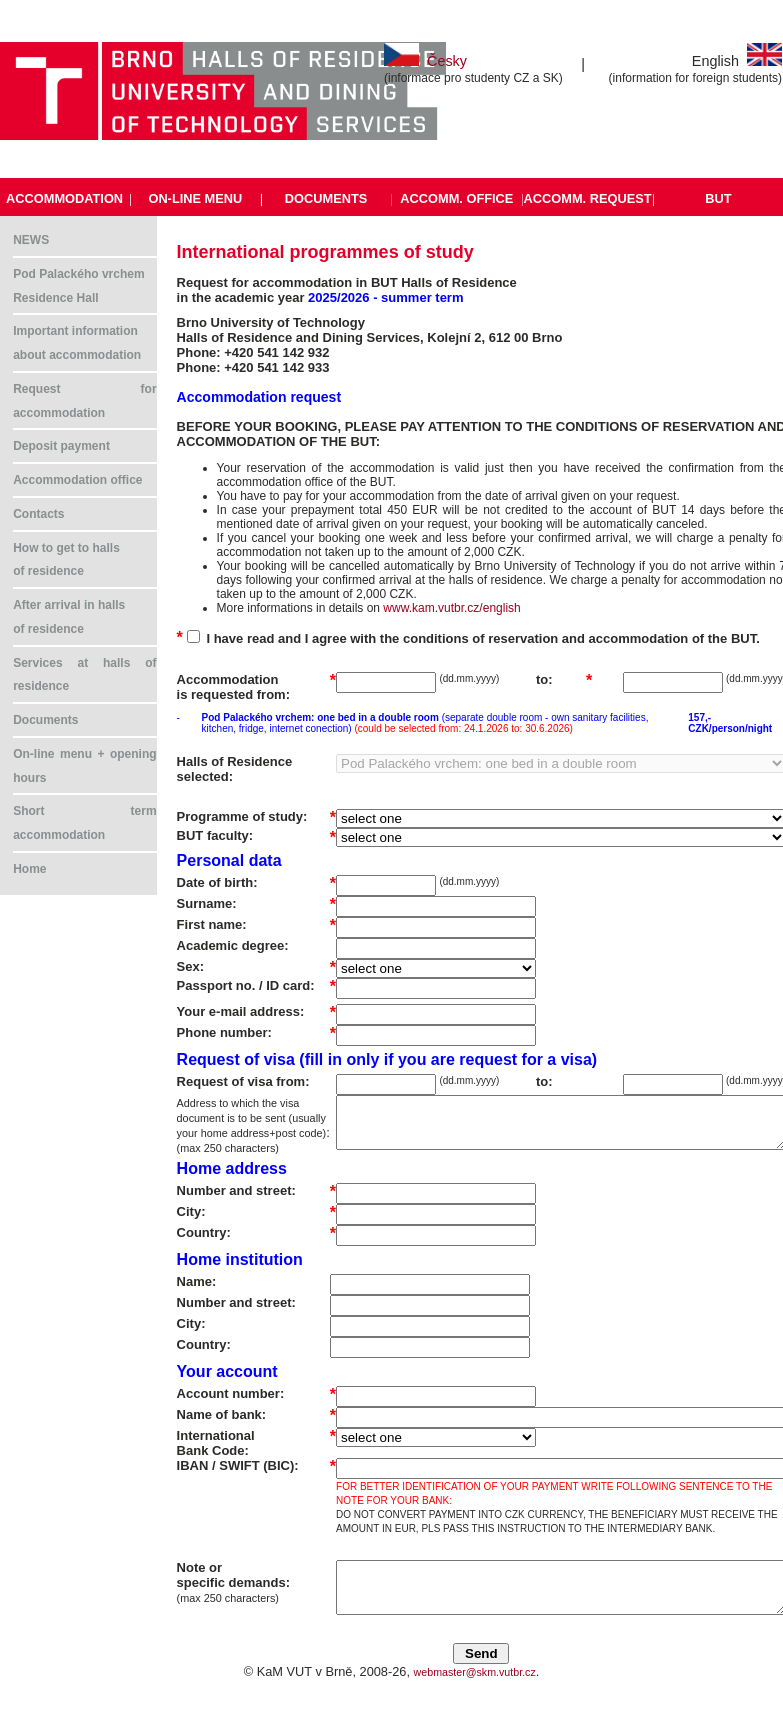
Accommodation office (77, 480)
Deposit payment (61, 446)
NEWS (31, 240)
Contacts (38, 514)
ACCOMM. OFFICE (456, 198)
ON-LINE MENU (195, 198)
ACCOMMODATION (64, 198)
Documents (45, 720)
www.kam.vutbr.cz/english (451, 608)
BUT (718, 198)
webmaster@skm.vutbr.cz (475, 1672)
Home (29, 869)
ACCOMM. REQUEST (588, 198)
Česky (425, 61)
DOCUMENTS (326, 198)
